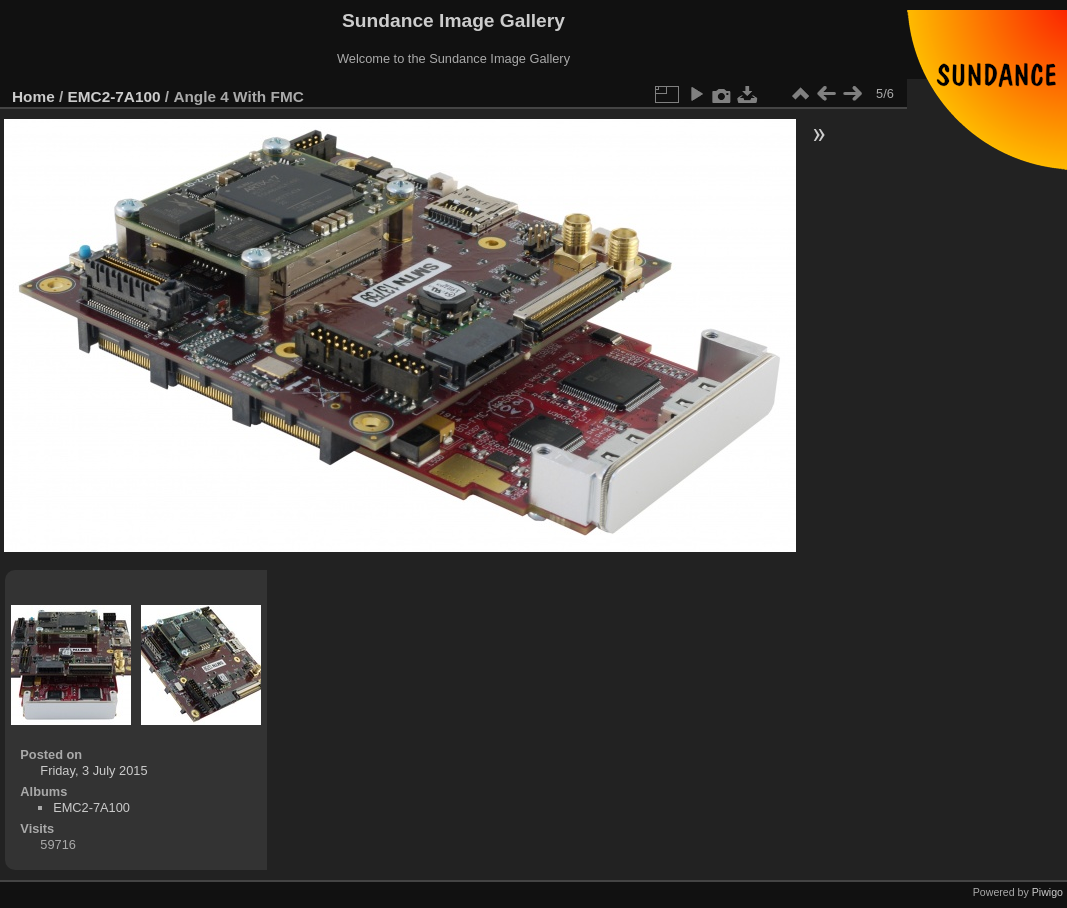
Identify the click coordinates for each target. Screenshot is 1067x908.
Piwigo (1047, 892)
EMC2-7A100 (114, 96)
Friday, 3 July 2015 (93, 770)
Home (33, 96)
